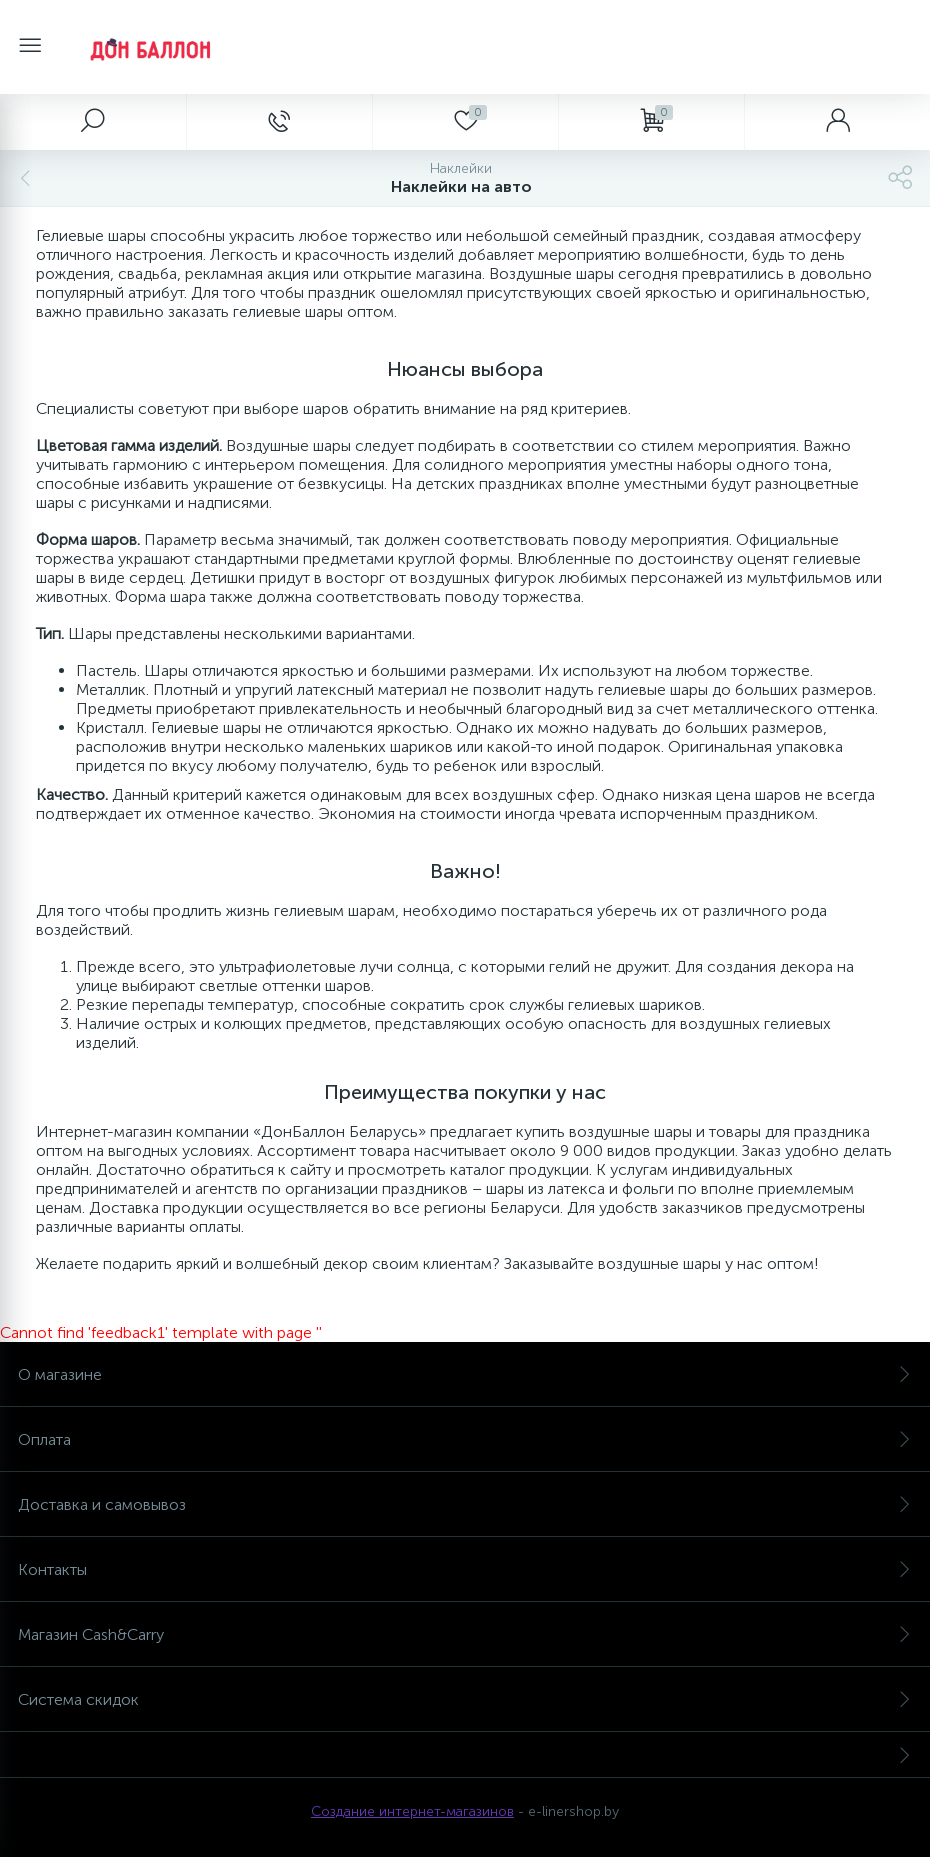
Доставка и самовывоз (465, 1504)
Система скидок (465, 1699)
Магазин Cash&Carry (465, 1634)
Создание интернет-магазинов (412, 1811)
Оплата (465, 1439)
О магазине (465, 1374)
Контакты (465, 1569)
